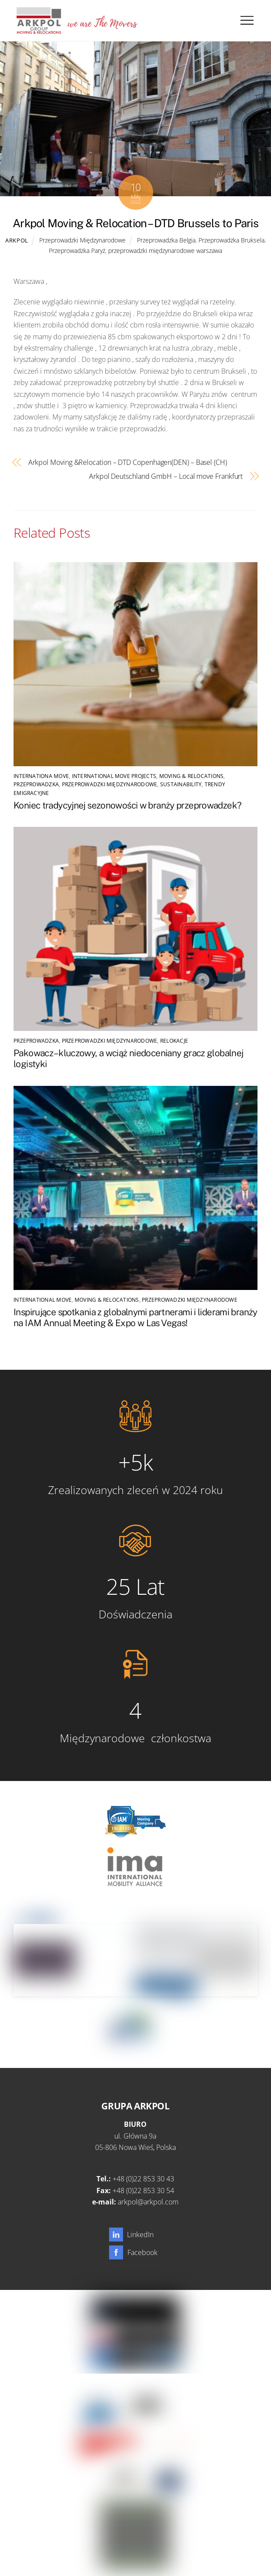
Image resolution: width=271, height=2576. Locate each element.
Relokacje (174, 1040)
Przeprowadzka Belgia (166, 240)
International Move (43, 1299)
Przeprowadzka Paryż (77, 250)
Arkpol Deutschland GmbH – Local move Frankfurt (166, 476)
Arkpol (16, 240)
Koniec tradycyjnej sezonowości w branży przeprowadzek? (127, 805)
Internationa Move (41, 776)
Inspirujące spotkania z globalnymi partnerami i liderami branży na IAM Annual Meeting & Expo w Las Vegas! (135, 1317)
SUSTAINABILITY (181, 784)
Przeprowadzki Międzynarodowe (82, 240)
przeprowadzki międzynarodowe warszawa (165, 250)
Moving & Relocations (191, 776)
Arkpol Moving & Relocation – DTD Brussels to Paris (135, 223)
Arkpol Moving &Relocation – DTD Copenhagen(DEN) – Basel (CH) (127, 462)
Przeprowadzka (36, 784)
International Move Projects (114, 776)
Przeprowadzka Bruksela (231, 240)
